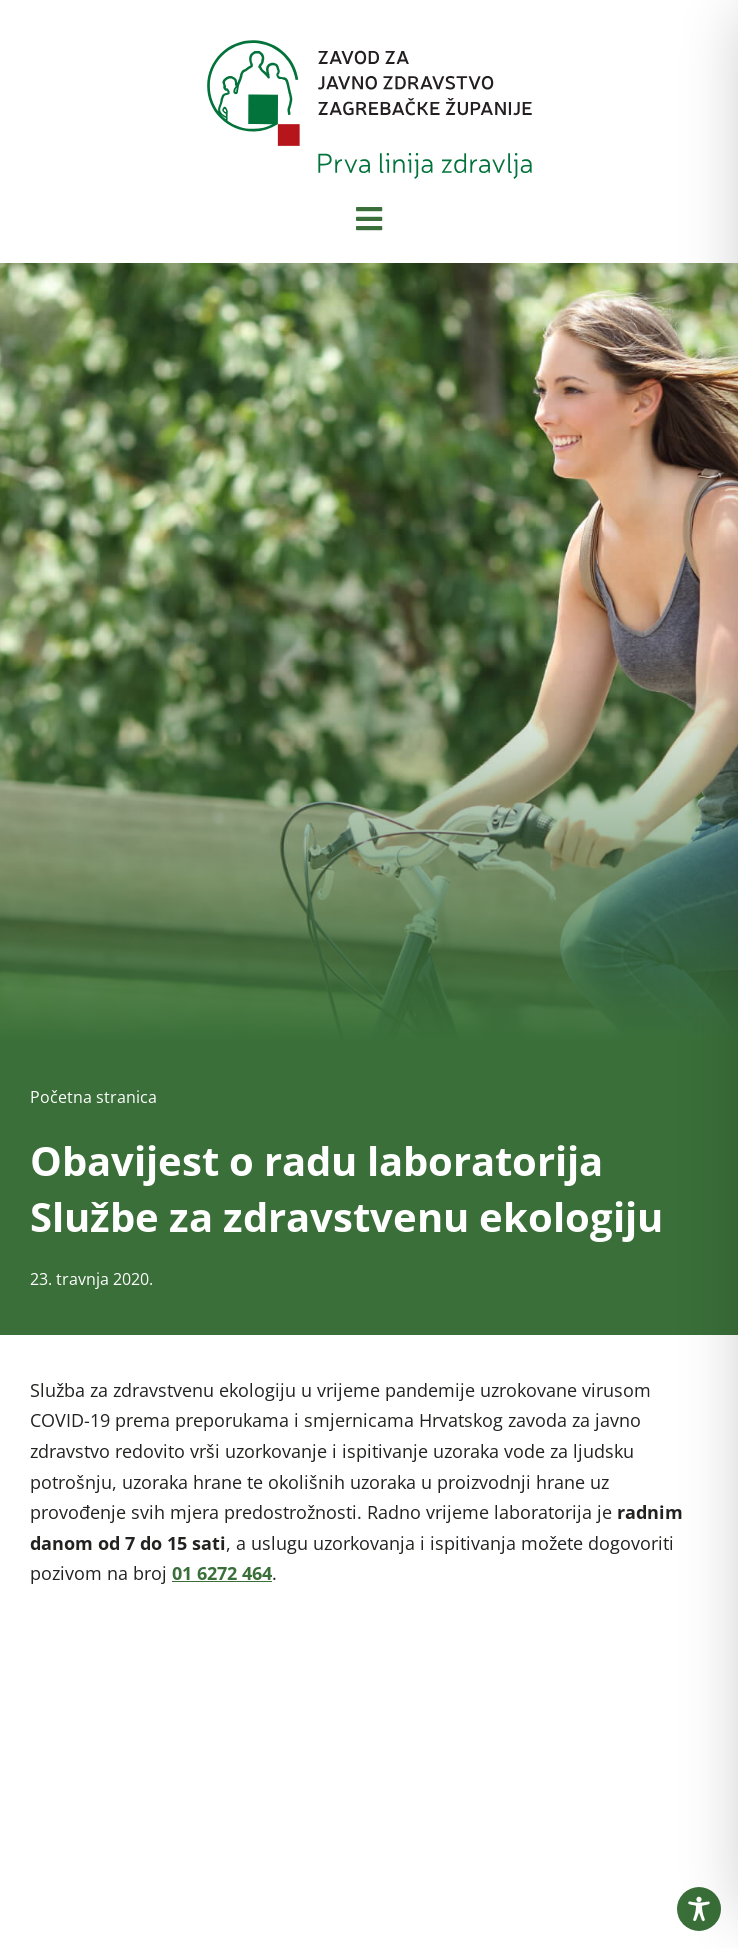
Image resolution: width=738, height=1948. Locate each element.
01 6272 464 (222, 1573)
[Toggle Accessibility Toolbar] (699, 1909)
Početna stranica (93, 1097)
